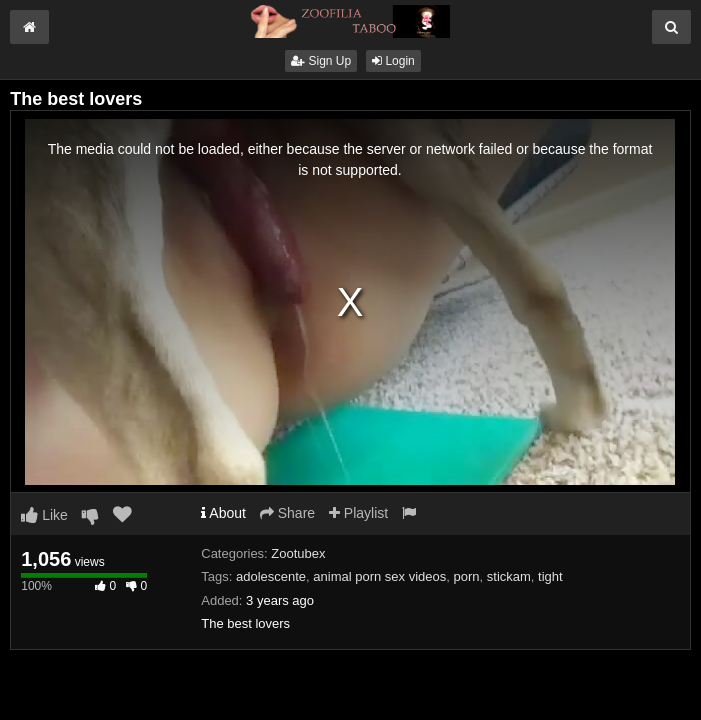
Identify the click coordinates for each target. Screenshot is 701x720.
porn (467, 576)
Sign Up (321, 61)
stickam (509, 576)
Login (393, 61)
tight (550, 576)
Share (287, 513)
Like (44, 515)
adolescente (271, 576)
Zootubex (298, 553)
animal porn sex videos (379, 576)
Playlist (358, 513)
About (223, 513)
